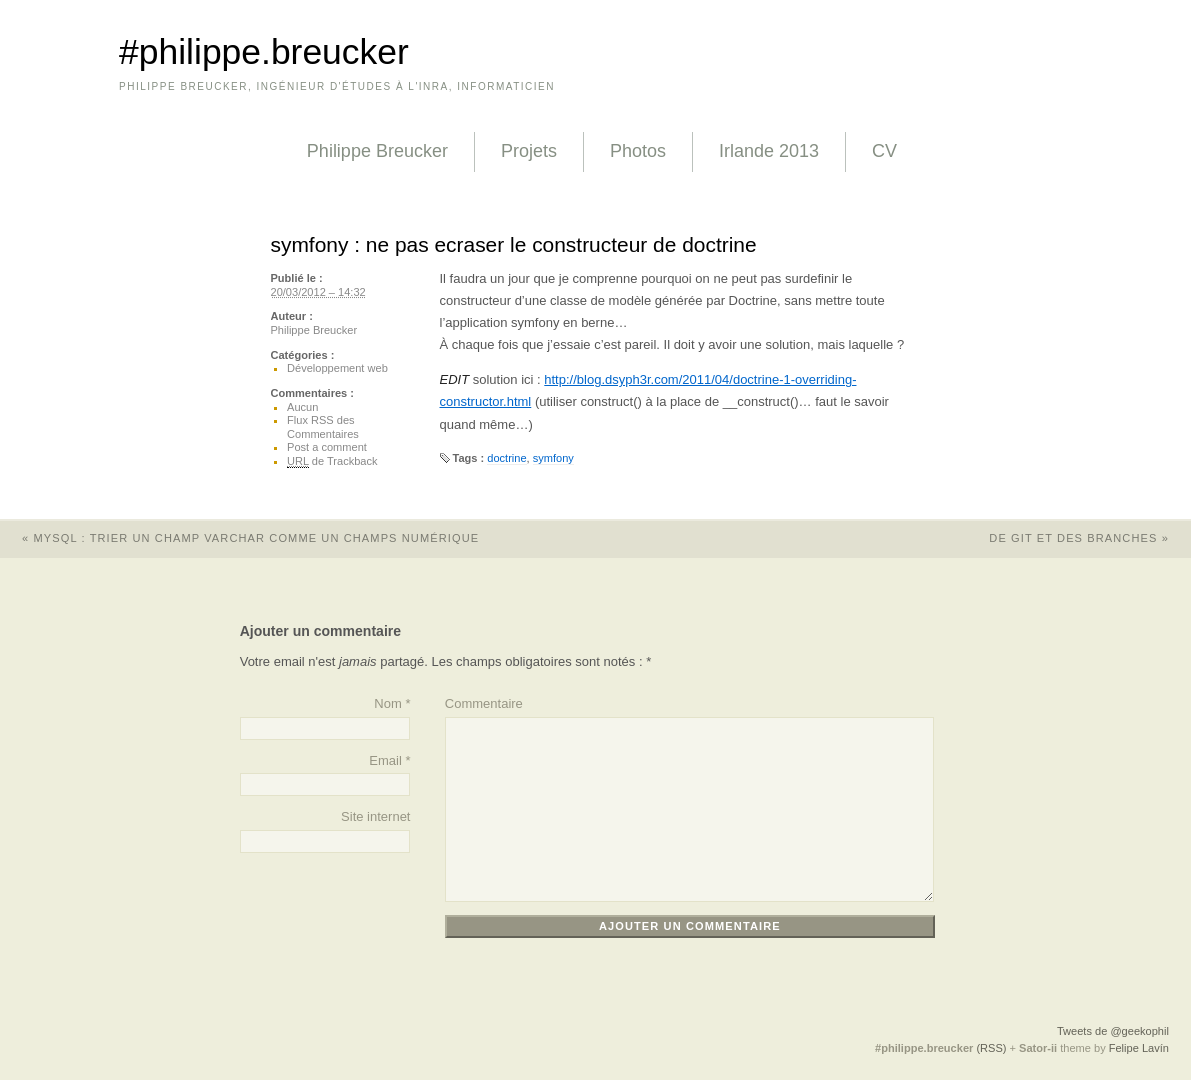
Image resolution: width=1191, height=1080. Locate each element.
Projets (529, 151)
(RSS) (991, 1048)
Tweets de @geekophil (1113, 1031)
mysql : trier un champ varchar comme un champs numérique (239, 538)
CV (884, 151)
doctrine (506, 458)
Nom (387, 703)
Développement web (337, 368)
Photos (638, 151)
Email (385, 760)
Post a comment (327, 447)
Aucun (302, 407)
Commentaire (484, 703)
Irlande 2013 (769, 151)
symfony (553, 458)
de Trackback (332, 461)
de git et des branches (1090, 538)
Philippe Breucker (377, 151)
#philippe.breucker (264, 52)
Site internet (375, 816)
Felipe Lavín (1139, 1048)
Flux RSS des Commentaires (323, 427)
